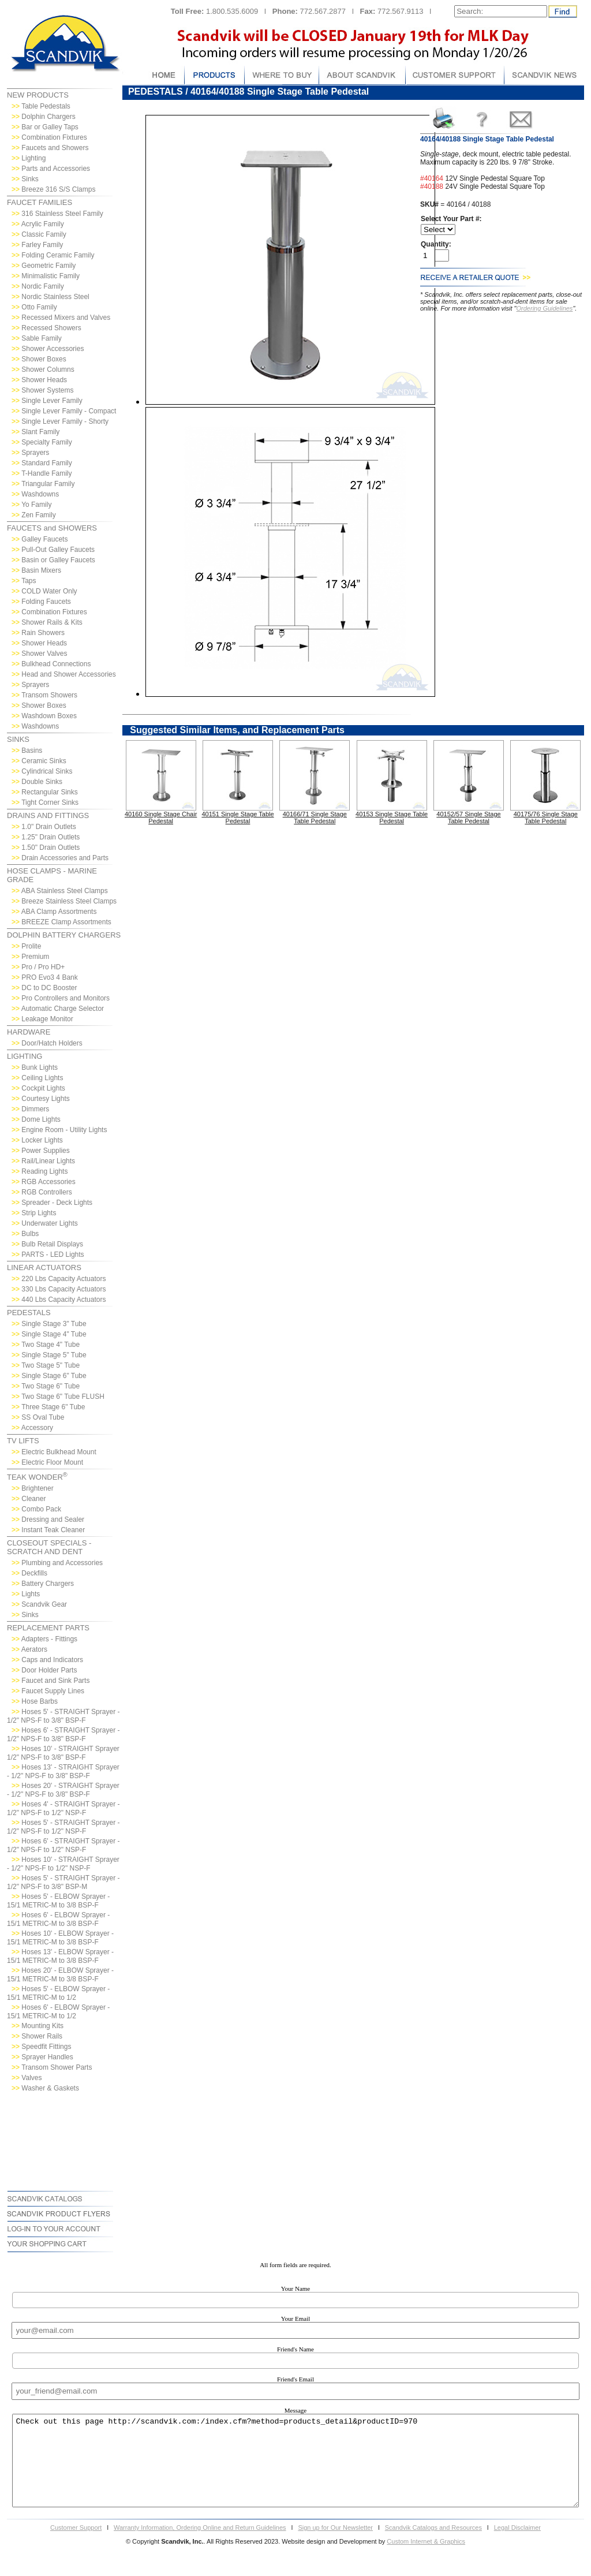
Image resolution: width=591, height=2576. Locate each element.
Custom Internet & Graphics (426, 2558)
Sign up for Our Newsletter (335, 2544)
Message (296, 2410)
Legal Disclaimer (517, 2544)
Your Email (296, 2318)
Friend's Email (295, 2379)
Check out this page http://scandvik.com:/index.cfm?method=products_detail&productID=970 (295, 2469)
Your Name (296, 2288)
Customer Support (76, 2544)
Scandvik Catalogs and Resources (433, 2544)
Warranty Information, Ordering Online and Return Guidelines (200, 2544)
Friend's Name (295, 2349)
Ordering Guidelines (545, 308)
